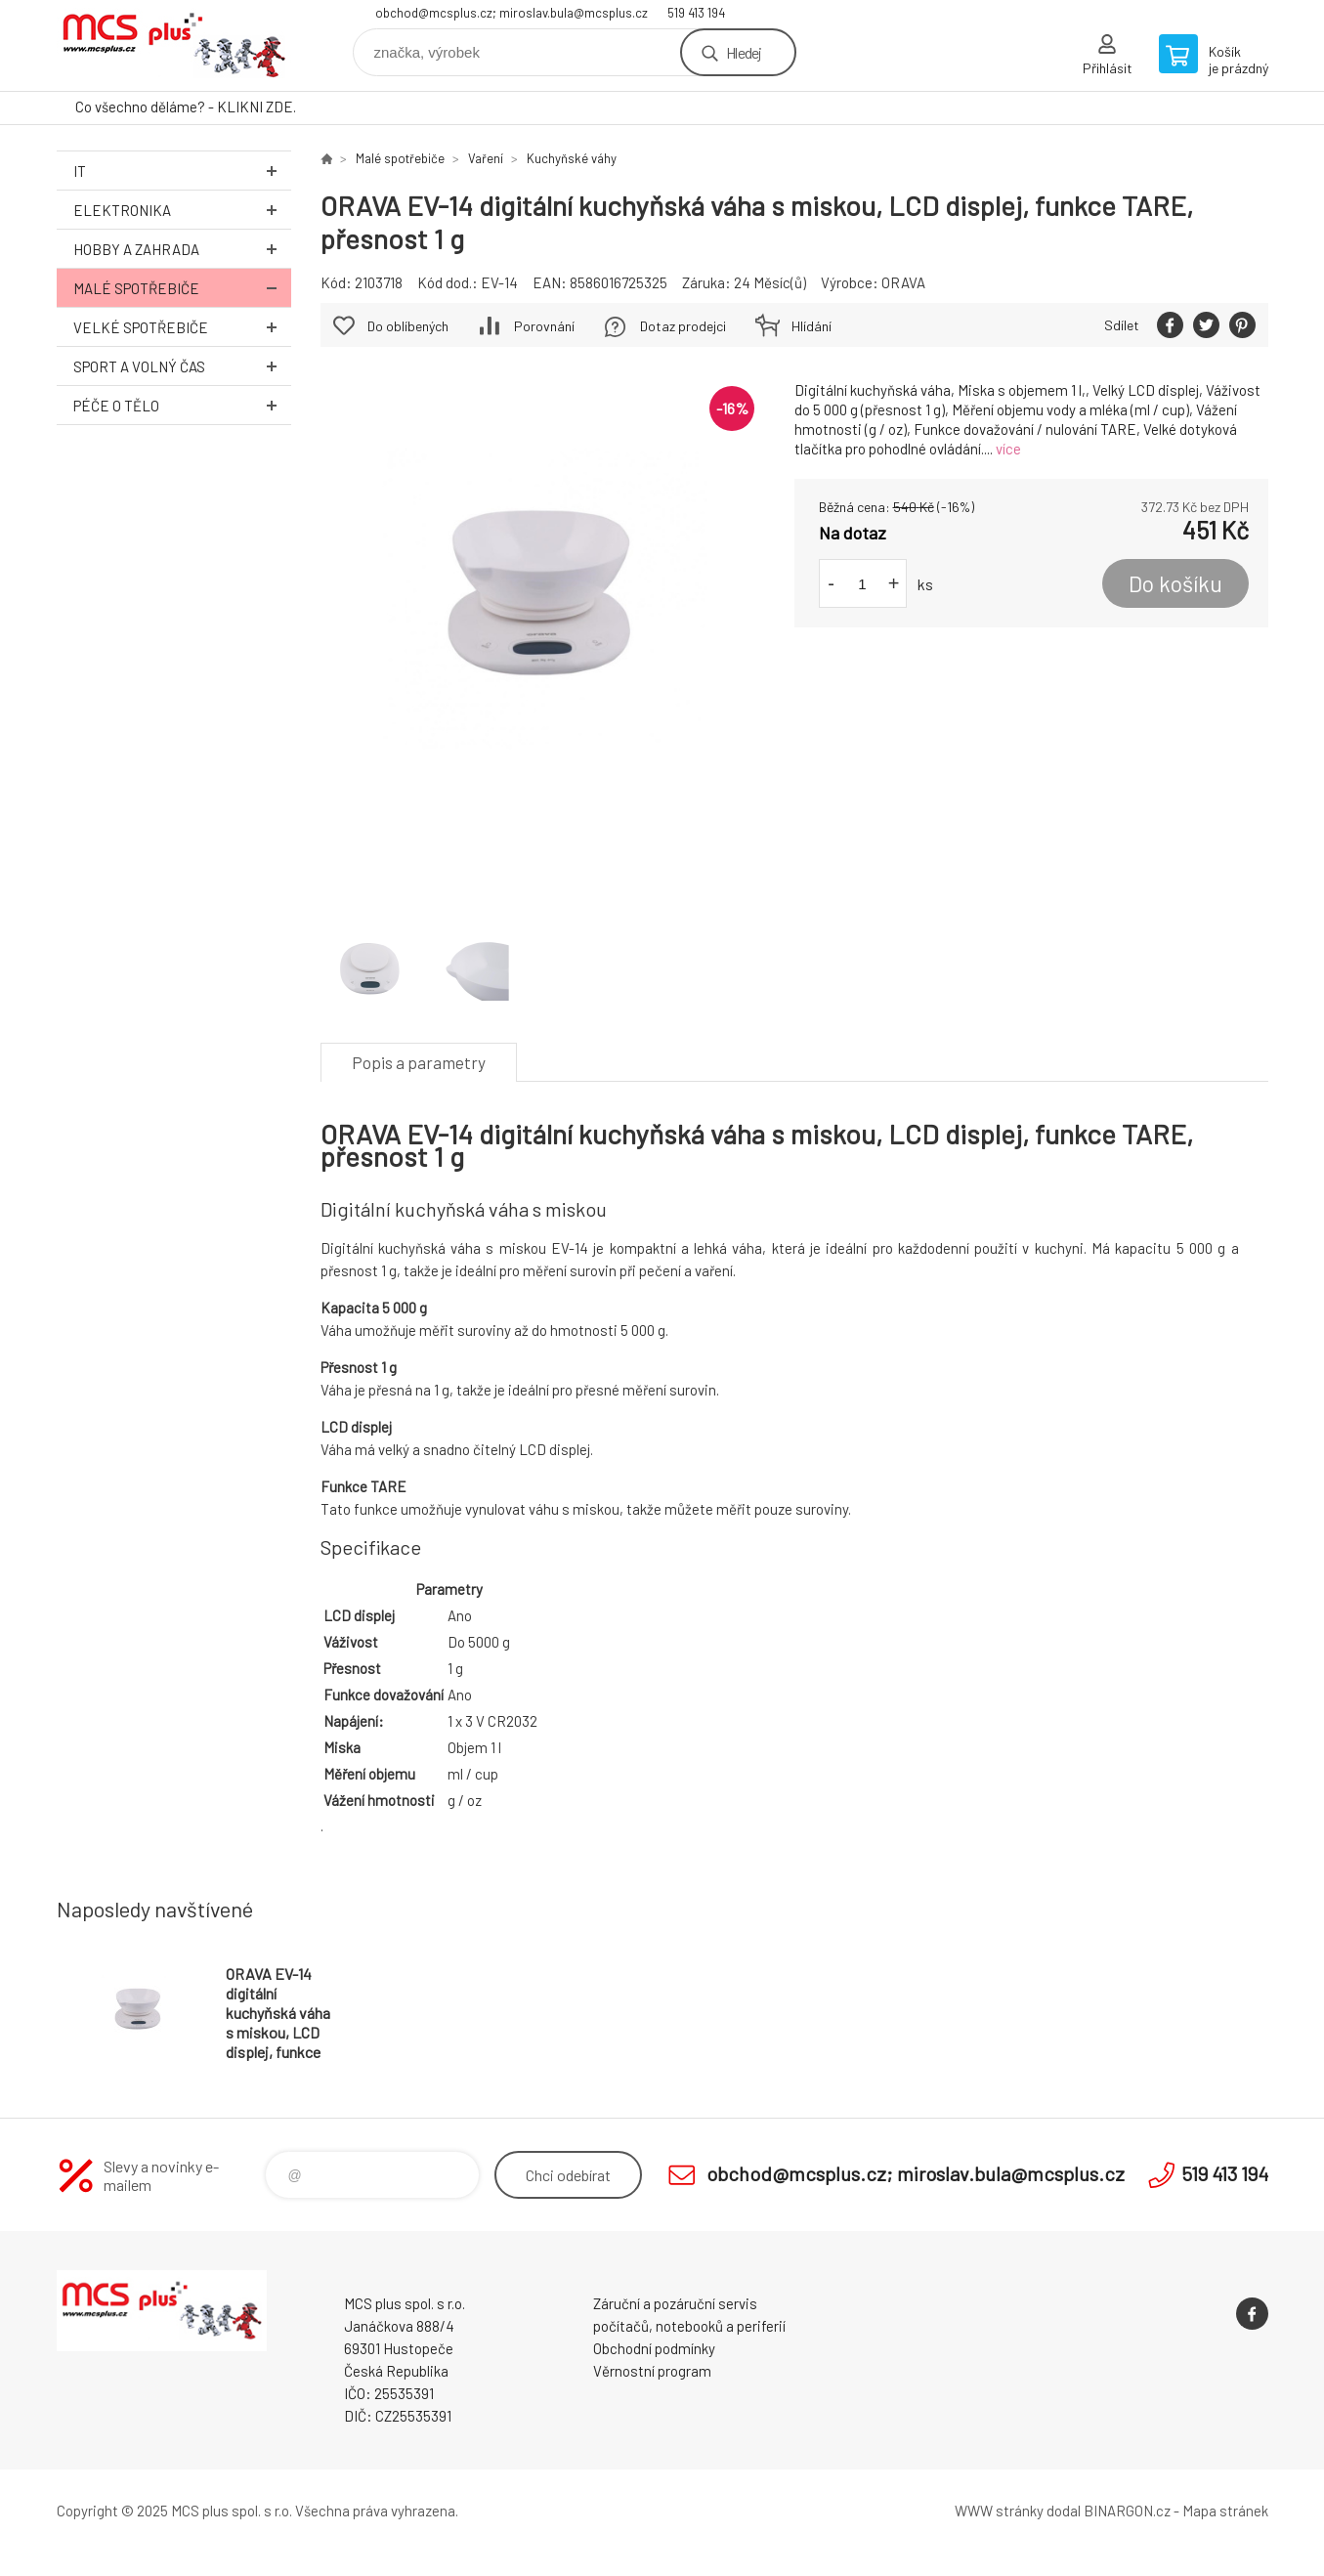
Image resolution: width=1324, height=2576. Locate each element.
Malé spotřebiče (182, 288)
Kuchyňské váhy (572, 158)
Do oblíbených (407, 326)
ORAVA (903, 282)
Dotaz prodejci (683, 326)
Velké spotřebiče (182, 327)
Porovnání (544, 326)
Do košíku (1175, 583)
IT (182, 170)
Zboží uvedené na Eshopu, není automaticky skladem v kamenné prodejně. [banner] (174, 45)
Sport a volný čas (182, 366)
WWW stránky (999, 2510)
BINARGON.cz (1127, 2510)
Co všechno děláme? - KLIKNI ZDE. (185, 106)
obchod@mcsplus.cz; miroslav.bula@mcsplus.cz (511, 13)
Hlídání (811, 326)
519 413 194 (696, 13)
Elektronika (182, 210)
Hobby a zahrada (182, 249)
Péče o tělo (182, 405)
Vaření (485, 158)
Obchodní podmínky (654, 2348)
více (1008, 448)
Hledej (743, 52)
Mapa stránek (1225, 2510)
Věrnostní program (652, 2371)
